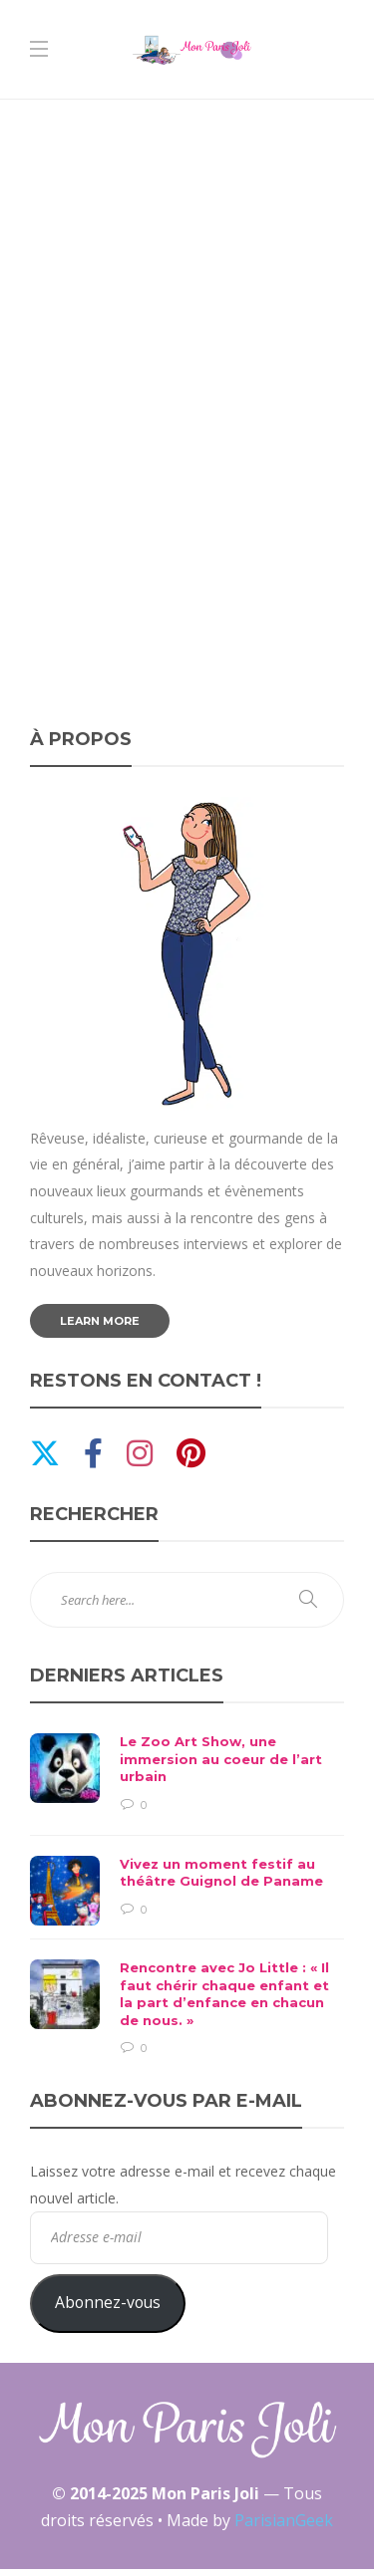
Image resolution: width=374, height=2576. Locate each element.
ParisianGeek (283, 2520)
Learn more (100, 1321)
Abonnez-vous (108, 2302)
